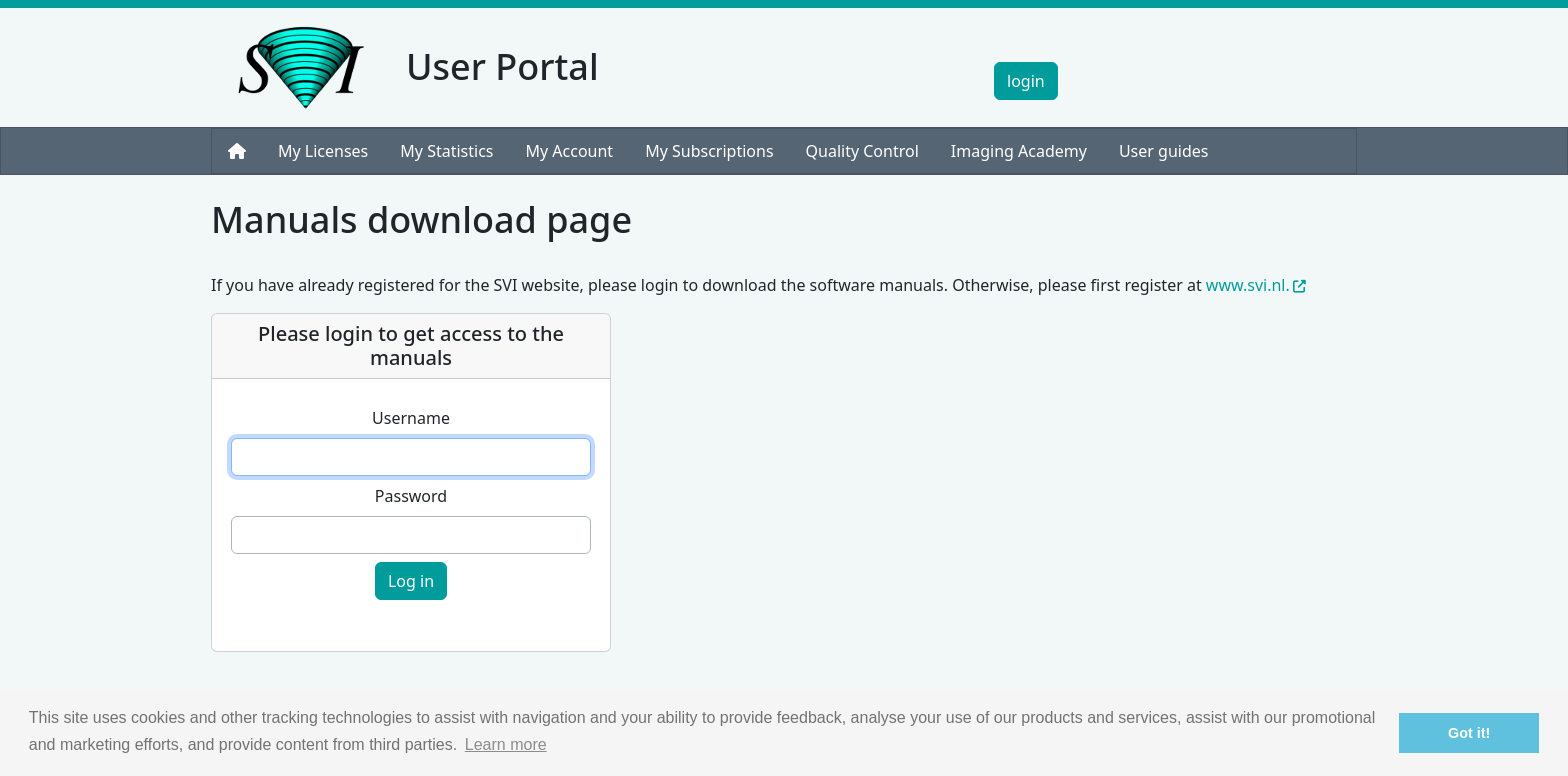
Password (411, 496)
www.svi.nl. (1256, 285)
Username (411, 418)
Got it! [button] (1469, 733)
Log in (411, 581)
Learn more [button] (506, 744)
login (1026, 81)
